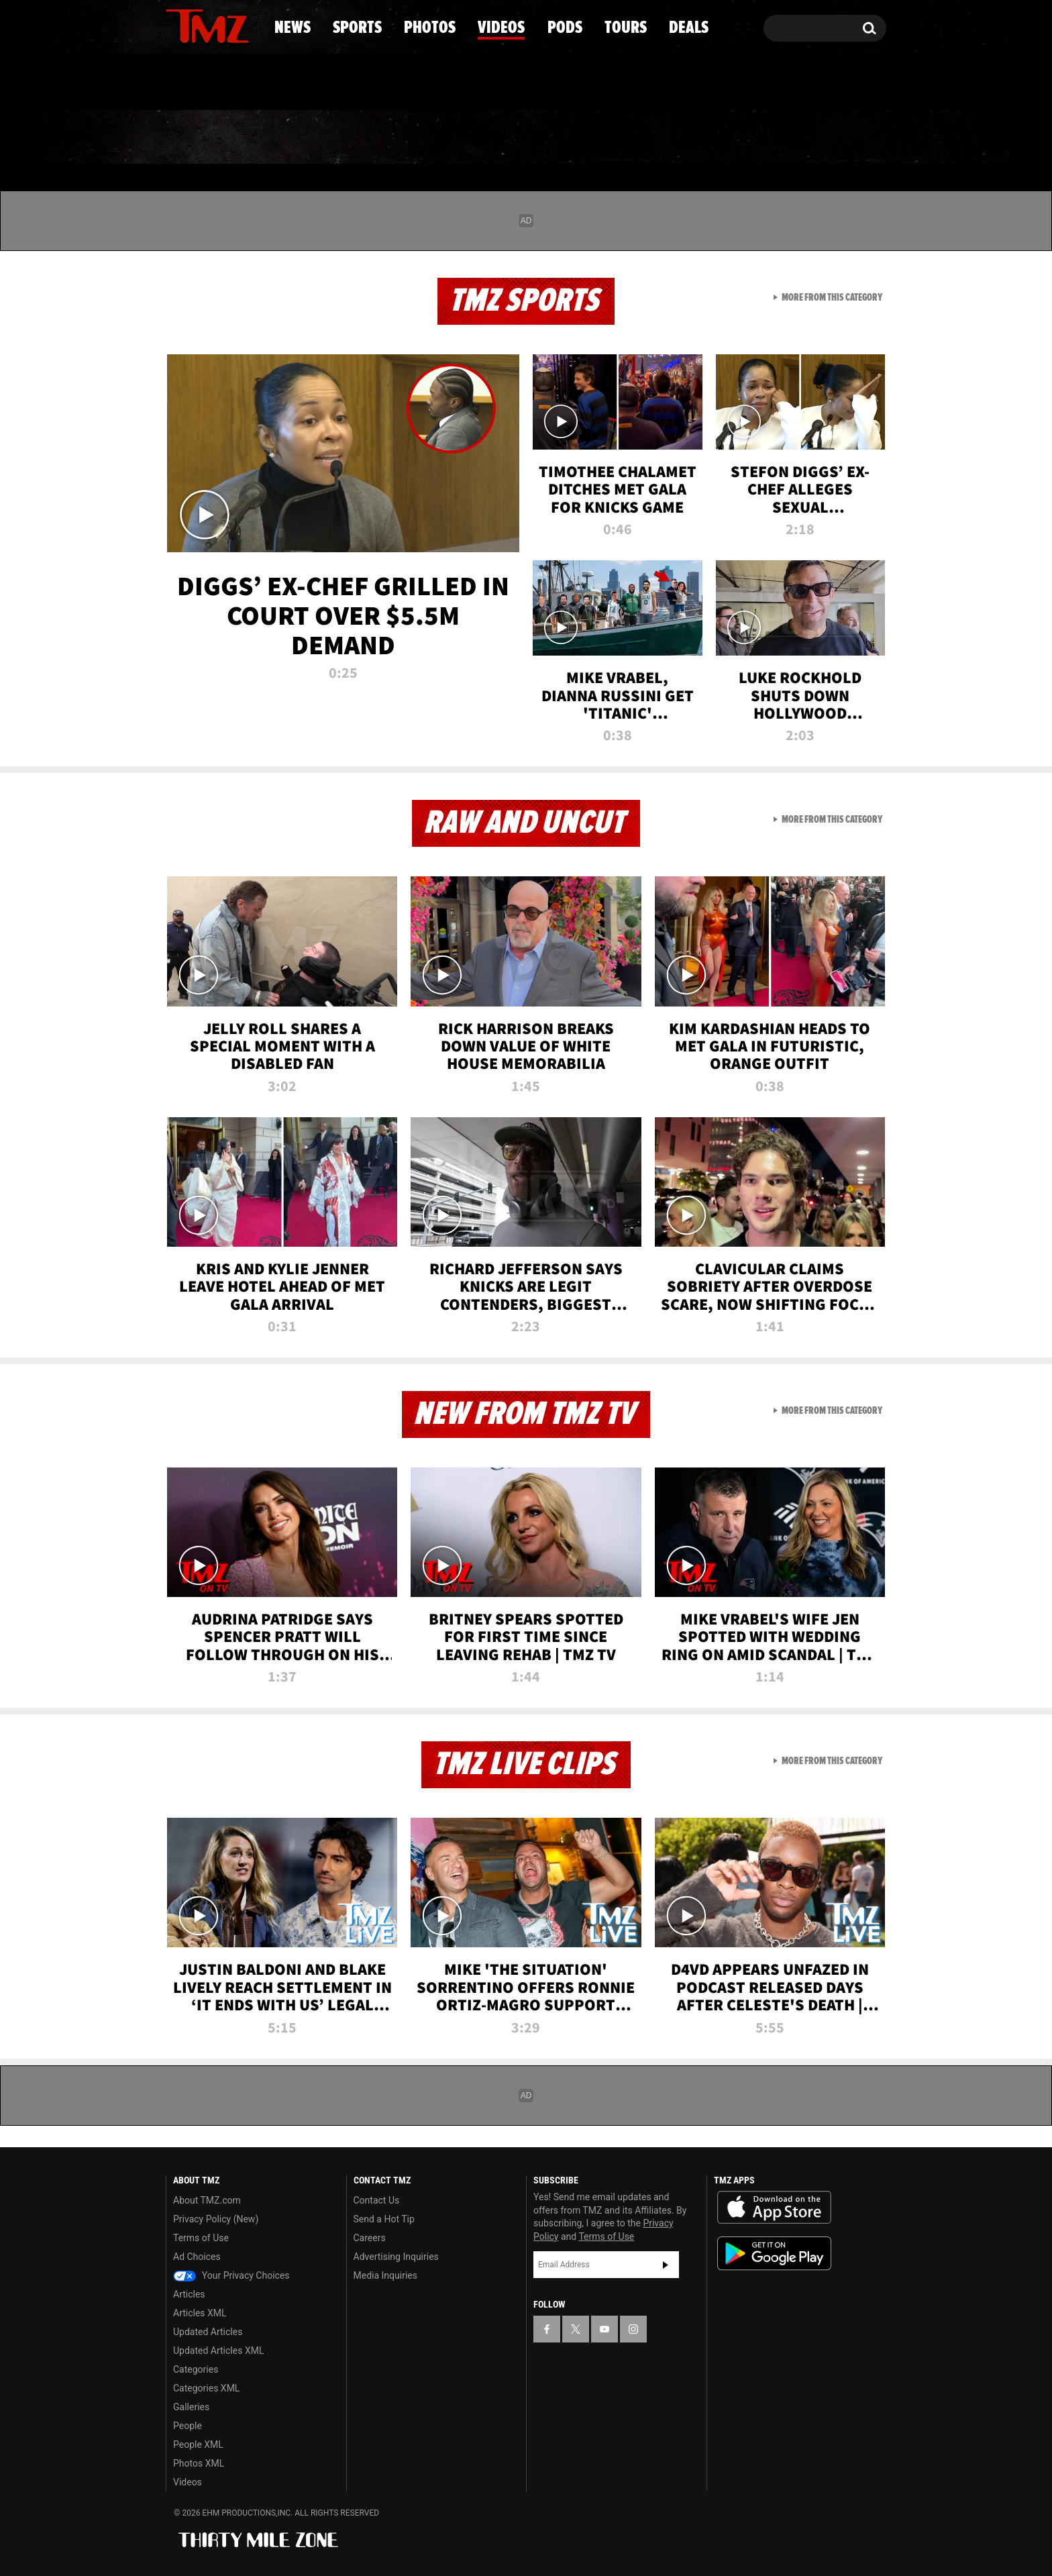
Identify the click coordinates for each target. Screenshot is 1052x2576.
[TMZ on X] (197, 25)
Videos (529, 137)
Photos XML (198, 2463)
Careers (370, 2237)
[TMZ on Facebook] (177, 25)
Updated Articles (207, 2331)
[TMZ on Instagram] (245, 25)
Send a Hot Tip (384, 2219)
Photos (417, 137)
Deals (828, 137)
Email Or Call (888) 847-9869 (320, 83)
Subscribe (665, 2264)
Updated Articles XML (218, 2350)
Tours (727, 137)
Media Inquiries (385, 2275)
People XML (198, 2444)
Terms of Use (201, 2237)
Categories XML (206, 2388)
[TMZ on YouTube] (604, 2329)
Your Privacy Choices (231, 2275)
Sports (301, 137)
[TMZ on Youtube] (220, 25)
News (198, 137)
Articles (189, 2294)
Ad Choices (197, 2256)
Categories (195, 2369)
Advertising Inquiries (396, 2256)
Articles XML (200, 2313)
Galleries (191, 2407)
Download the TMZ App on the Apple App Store (774, 2207)
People (187, 2425)
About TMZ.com (207, 2200)
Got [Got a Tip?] (208, 82)
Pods (630, 137)
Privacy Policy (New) (215, 2219)
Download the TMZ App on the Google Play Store (774, 2253)
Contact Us (377, 2200)
